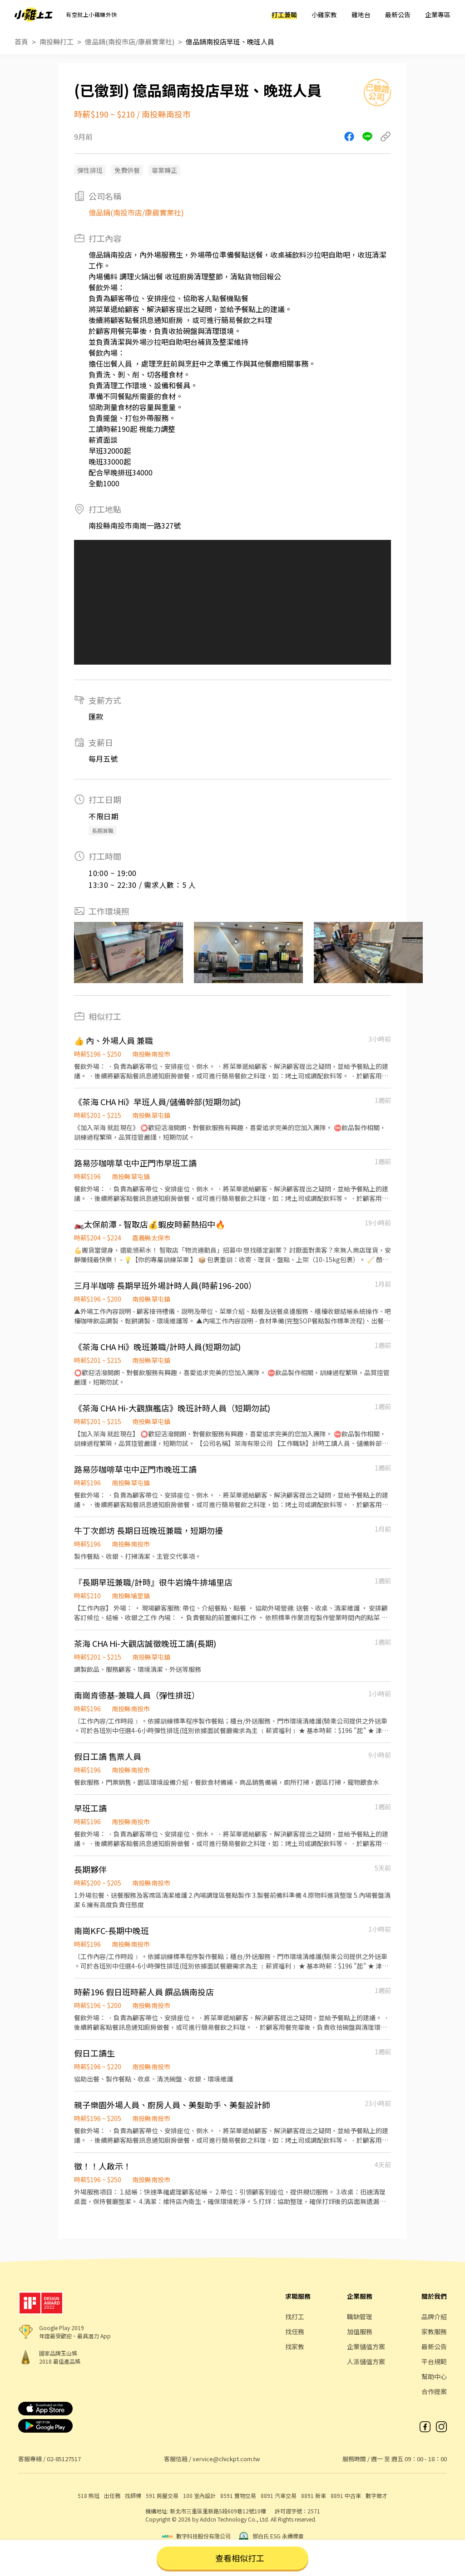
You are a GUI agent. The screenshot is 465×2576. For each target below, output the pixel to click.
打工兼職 (284, 14)
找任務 (294, 2331)
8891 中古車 (346, 2495)
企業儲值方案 (366, 2346)
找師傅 (133, 2495)
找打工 (294, 2316)
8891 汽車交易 (279, 2495)
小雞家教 (324, 14)
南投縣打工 (57, 41)
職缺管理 (359, 2316)
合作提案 (434, 2391)
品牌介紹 (434, 2316)
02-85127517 (64, 2458)
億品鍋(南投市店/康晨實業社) (129, 41)
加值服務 (359, 2331)
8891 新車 (313, 2495)
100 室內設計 (199, 2495)
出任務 (112, 2495)
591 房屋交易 (162, 2495)
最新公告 (398, 14)
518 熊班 (88, 2495)
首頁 (21, 41)
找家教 (294, 2346)
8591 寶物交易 (238, 2495)
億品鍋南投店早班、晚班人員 (230, 41)
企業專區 (437, 14)
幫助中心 (434, 2376)
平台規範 (434, 2361)
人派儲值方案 (366, 2361)
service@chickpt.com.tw (226, 2458)
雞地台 (361, 14)
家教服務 (434, 2331)
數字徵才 (376, 2495)
